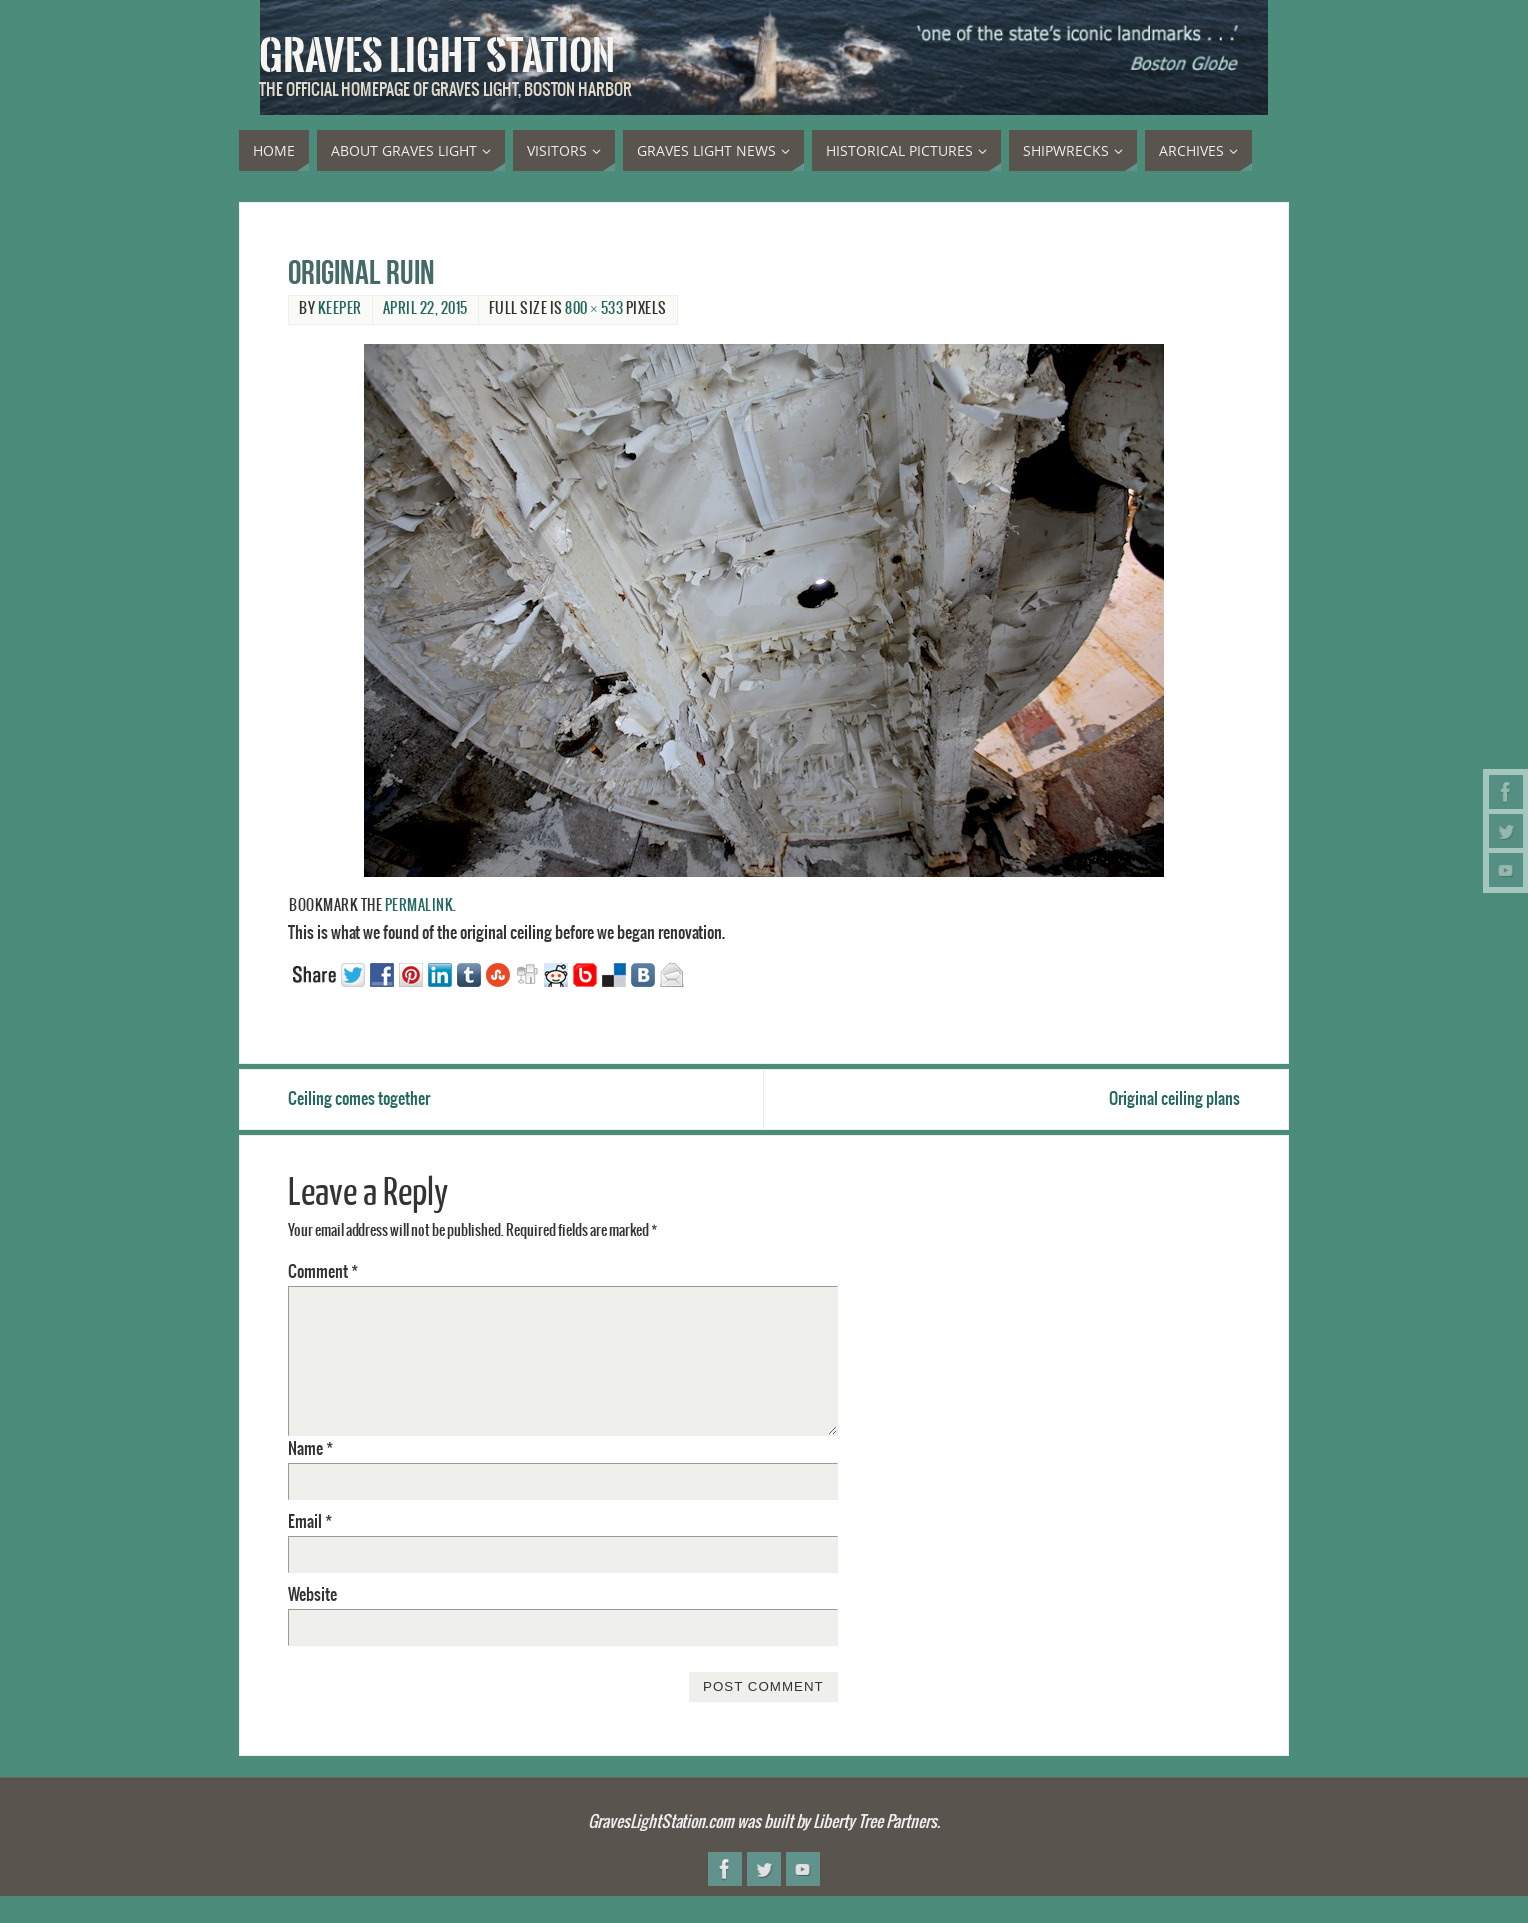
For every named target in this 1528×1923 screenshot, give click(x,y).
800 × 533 (594, 309)
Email (310, 1522)
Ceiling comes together (359, 1099)
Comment (323, 1272)
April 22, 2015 (425, 309)
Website (312, 1595)
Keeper (340, 309)
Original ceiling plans (1174, 1099)
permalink (419, 906)
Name (310, 1449)
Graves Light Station (437, 56)
